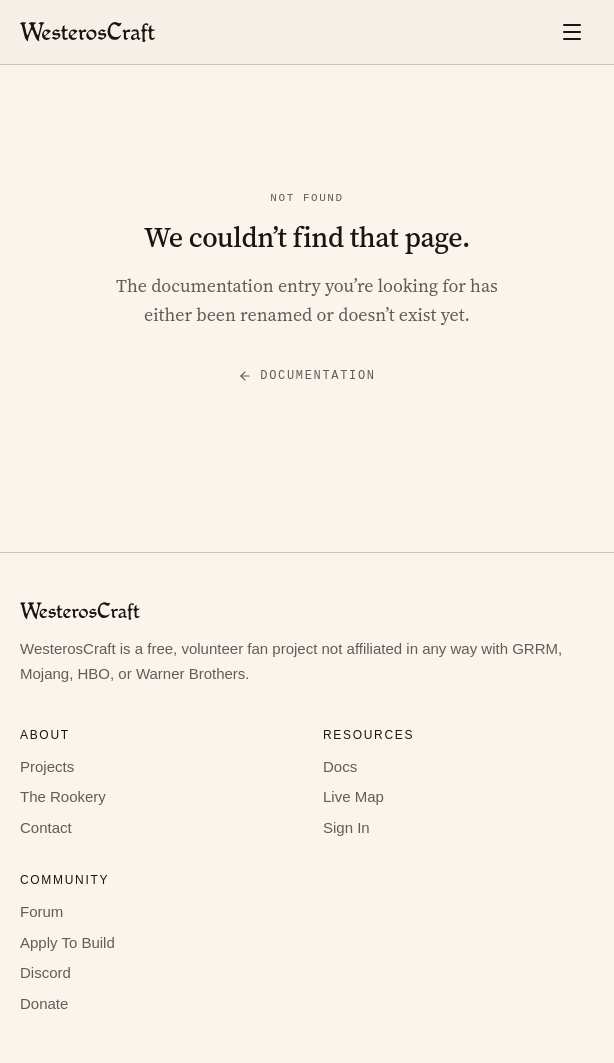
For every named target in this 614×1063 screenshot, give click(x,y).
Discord (45, 972)
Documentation (306, 375)
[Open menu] (572, 32)
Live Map (353, 796)
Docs (340, 766)
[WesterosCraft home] (87, 32)
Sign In (346, 827)
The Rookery (63, 796)
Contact (46, 827)
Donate (44, 1003)
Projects (47, 766)
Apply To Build (67, 942)
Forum (41, 911)
